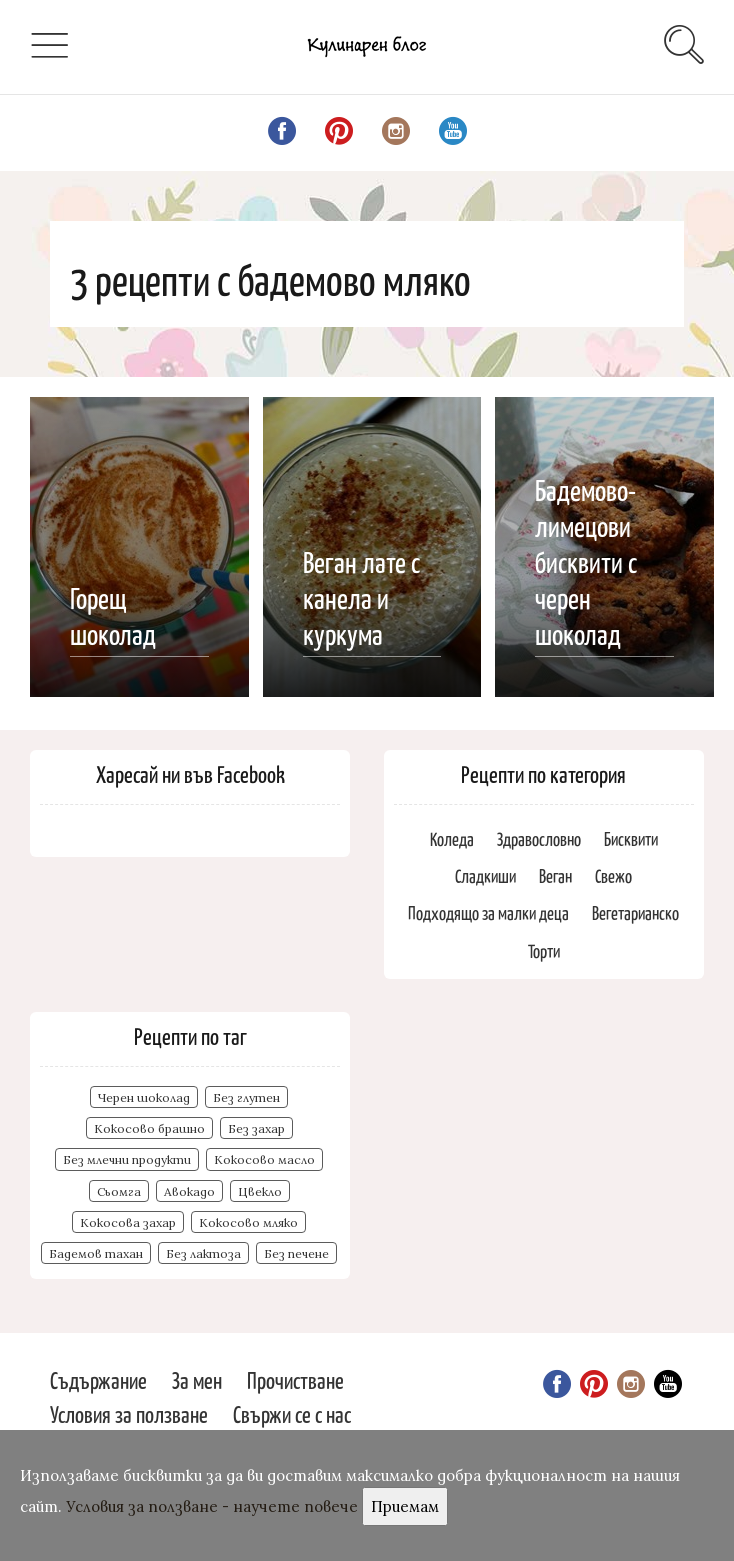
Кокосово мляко (248, 1222)
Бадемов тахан (96, 1253)
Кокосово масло (264, 1159)
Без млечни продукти (127, 1159)
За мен (197, 1379)
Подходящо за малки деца (488, 912)
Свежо (613, 875)
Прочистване (295, 1379)
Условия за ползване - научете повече (212, 1506)
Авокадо (189, 1191)
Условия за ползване (129, 1413)
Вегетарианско (635, 912)
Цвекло (260, 1191)
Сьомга (119, 1191)
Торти (544, 950)
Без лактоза (203, 1253)
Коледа (452, 838)
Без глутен (246, 1097)
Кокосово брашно (149, 1128)
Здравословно (539, 838)
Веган (555, 875)
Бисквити (631, 838)
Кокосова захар (128, 1222)
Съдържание (98, 1379)
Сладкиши (485, 875)
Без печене (296, 1253)
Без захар (256, 1128)
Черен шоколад (144, 1097)
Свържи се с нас (292, 1413)
